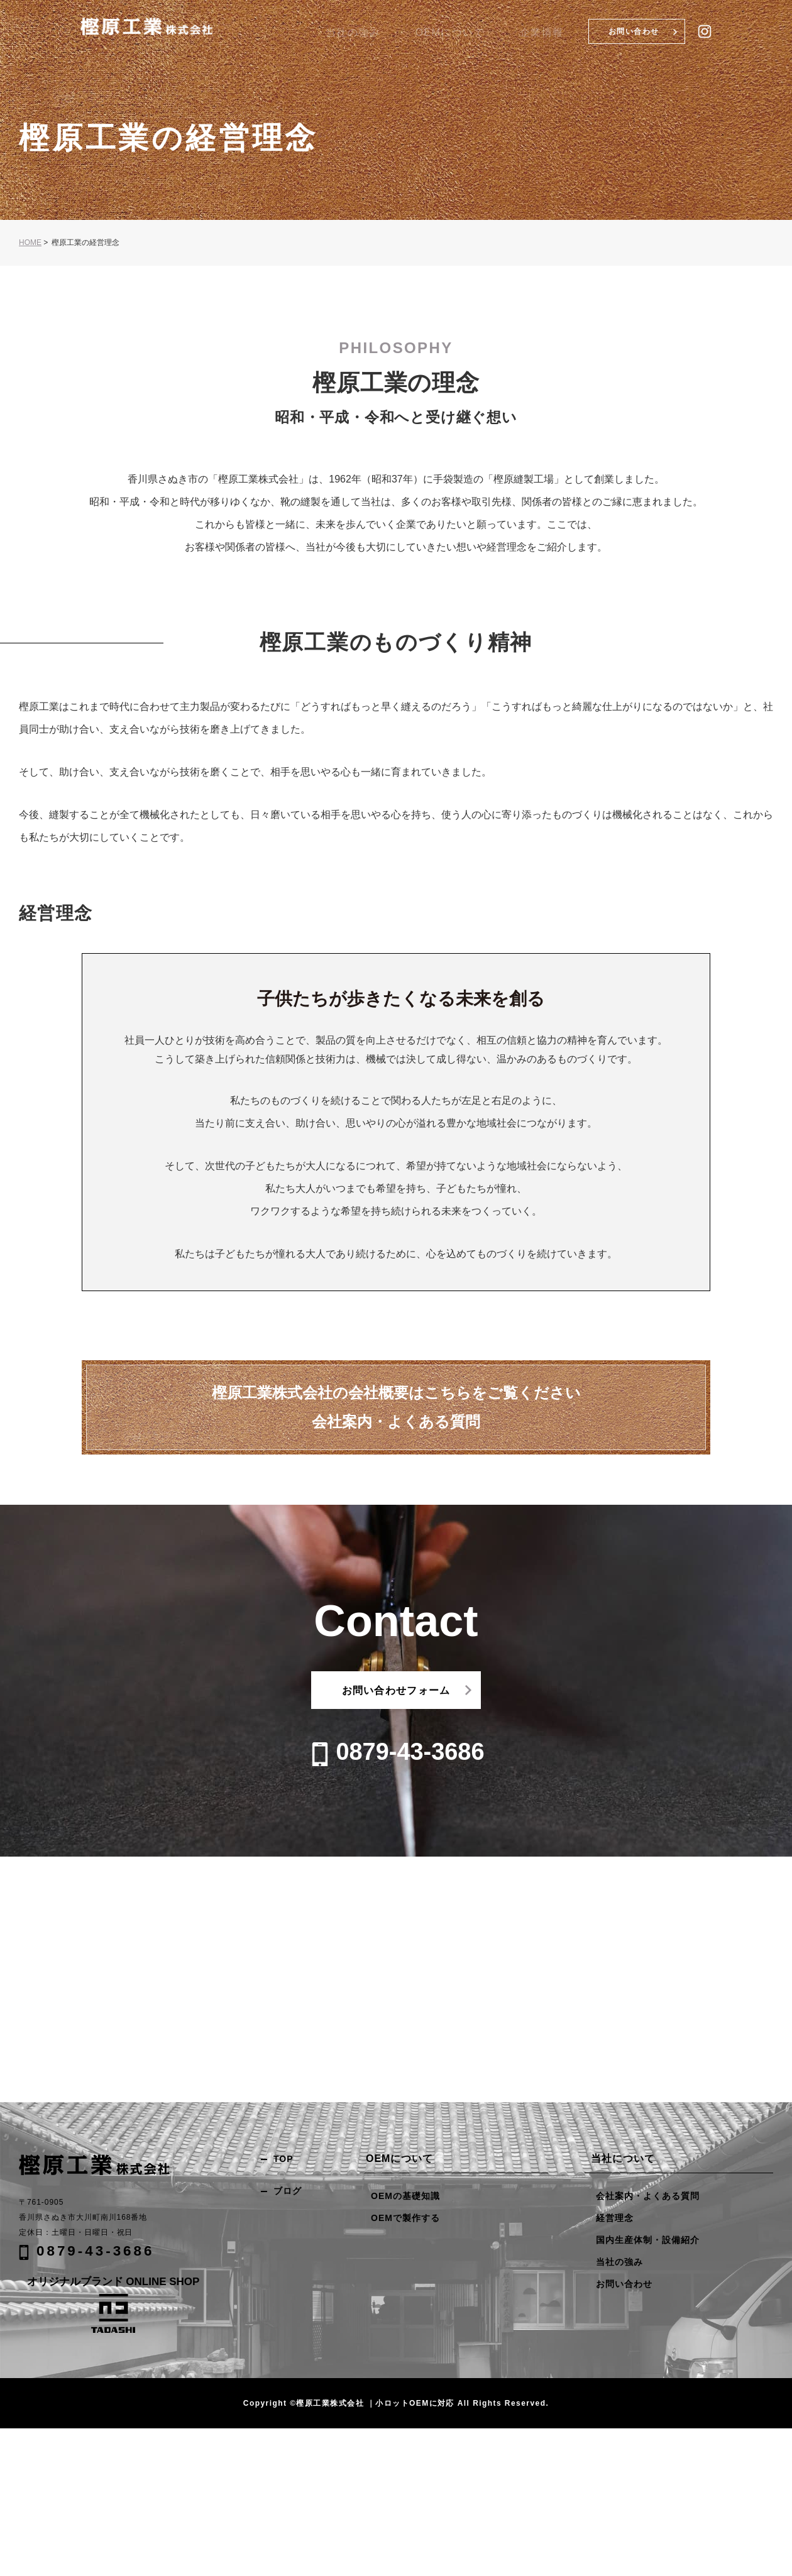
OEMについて (504, 32)
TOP (283, 2159)
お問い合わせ (633, 31)
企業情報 (559, 32)
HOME (30, 242)
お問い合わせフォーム (396, 1690)
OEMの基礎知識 (405, 2196)
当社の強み (445, 32)
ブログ (287, 2191)
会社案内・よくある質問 (648, 2196)
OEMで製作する (405, 2218)
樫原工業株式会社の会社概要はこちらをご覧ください (396, 1408)
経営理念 (615, 2218)
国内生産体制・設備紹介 (648, 2240)
